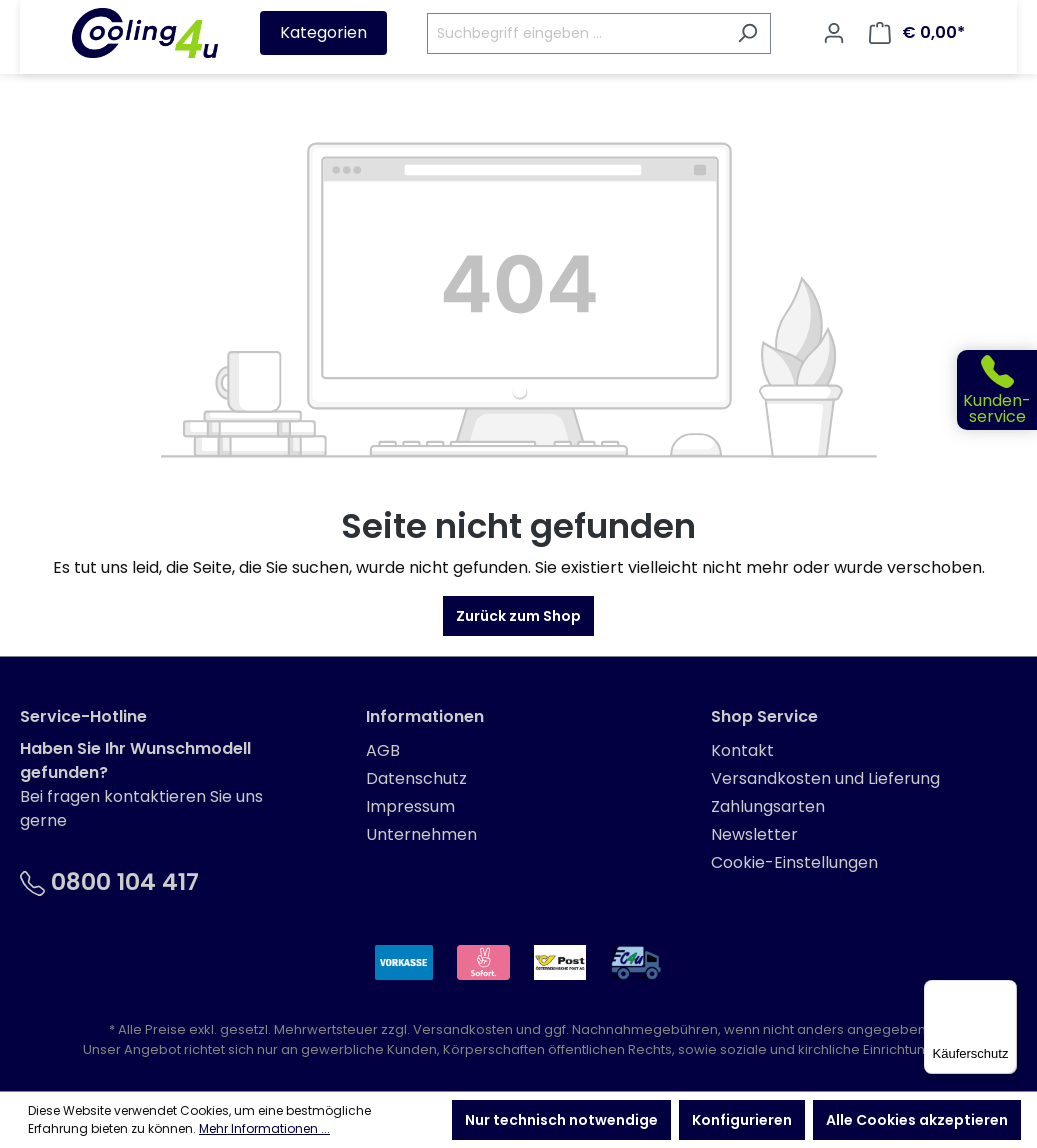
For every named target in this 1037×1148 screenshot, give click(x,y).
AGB (383, 750)
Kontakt (742, 750)
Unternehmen (421, 834)
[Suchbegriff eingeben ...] (576, 33)
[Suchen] (747, 33)
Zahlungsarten (768, 806)
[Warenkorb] (917, 33)
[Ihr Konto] (834, 33)
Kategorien (323, 32)
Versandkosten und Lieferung (825, 778)
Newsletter (754, 834)
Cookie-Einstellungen (794, 862)
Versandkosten (463, 1029)
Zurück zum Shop (518, 616)
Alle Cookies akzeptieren (917, 1120)
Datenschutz (416, 778)
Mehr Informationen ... (264, 1128)
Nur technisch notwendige (561, 1120)
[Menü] (1005, 992)
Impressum (410, 806)
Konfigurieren (742, 1120)
